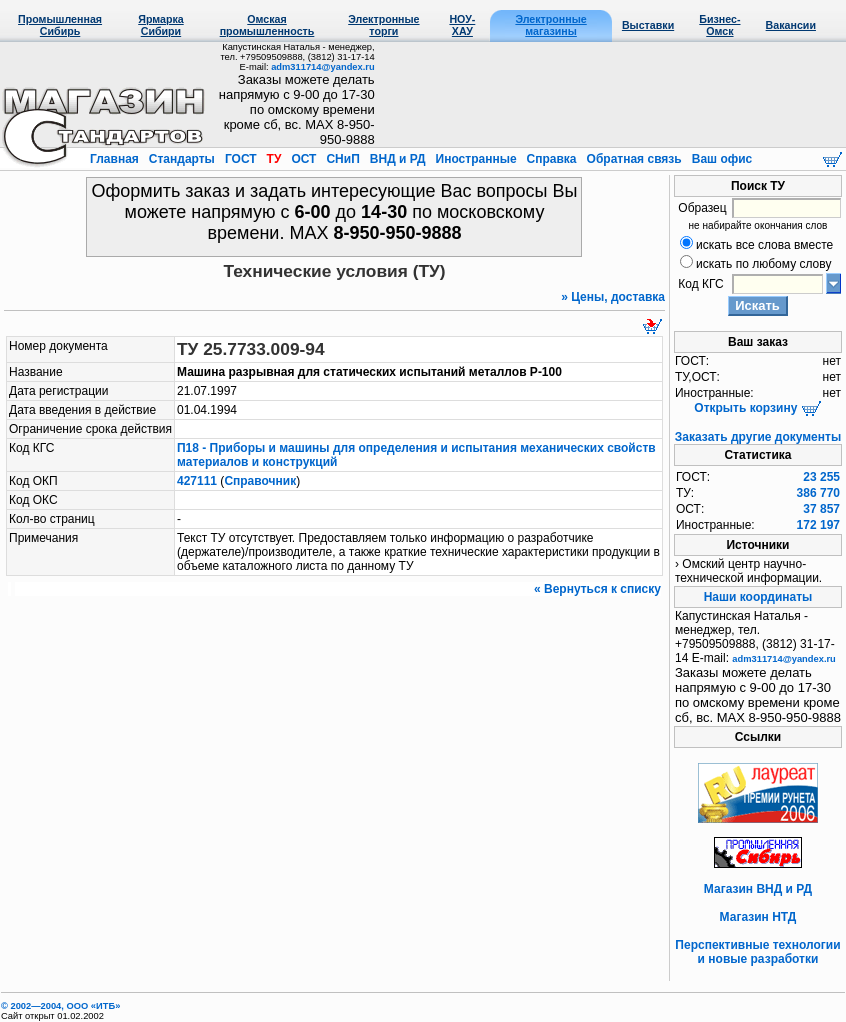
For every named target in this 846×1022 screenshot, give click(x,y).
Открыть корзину (757, 408)
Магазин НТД (758, 917)
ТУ (273, 159)
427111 (197, 481)
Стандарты (181, 159)
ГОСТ (241, 159)
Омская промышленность (267, 25)
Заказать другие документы (758, 437)
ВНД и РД (397, 159)
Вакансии (791, 25)
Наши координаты (758, 597)
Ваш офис (720, 159)
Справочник (260, 481)
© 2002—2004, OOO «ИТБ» (60, 1006)
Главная (116, 159)
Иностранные (476, 159)
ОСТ (304, 159)
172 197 (818, 525)
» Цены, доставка (613, 297)
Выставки (648, 25)
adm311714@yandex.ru (322, 67)
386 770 (818, 493)
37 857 (821, 509)
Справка (551, 159)
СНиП (343, 159)
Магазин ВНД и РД (758, 889)
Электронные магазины (550, 25)
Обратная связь (634, 159)
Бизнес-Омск (719, 25)
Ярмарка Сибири (160, 25)
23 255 (821, 477)
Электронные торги (383, 25)
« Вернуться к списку (597, 589)
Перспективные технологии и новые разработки (757, 952)
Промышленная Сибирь (60, 25)
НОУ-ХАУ (462, 25)
